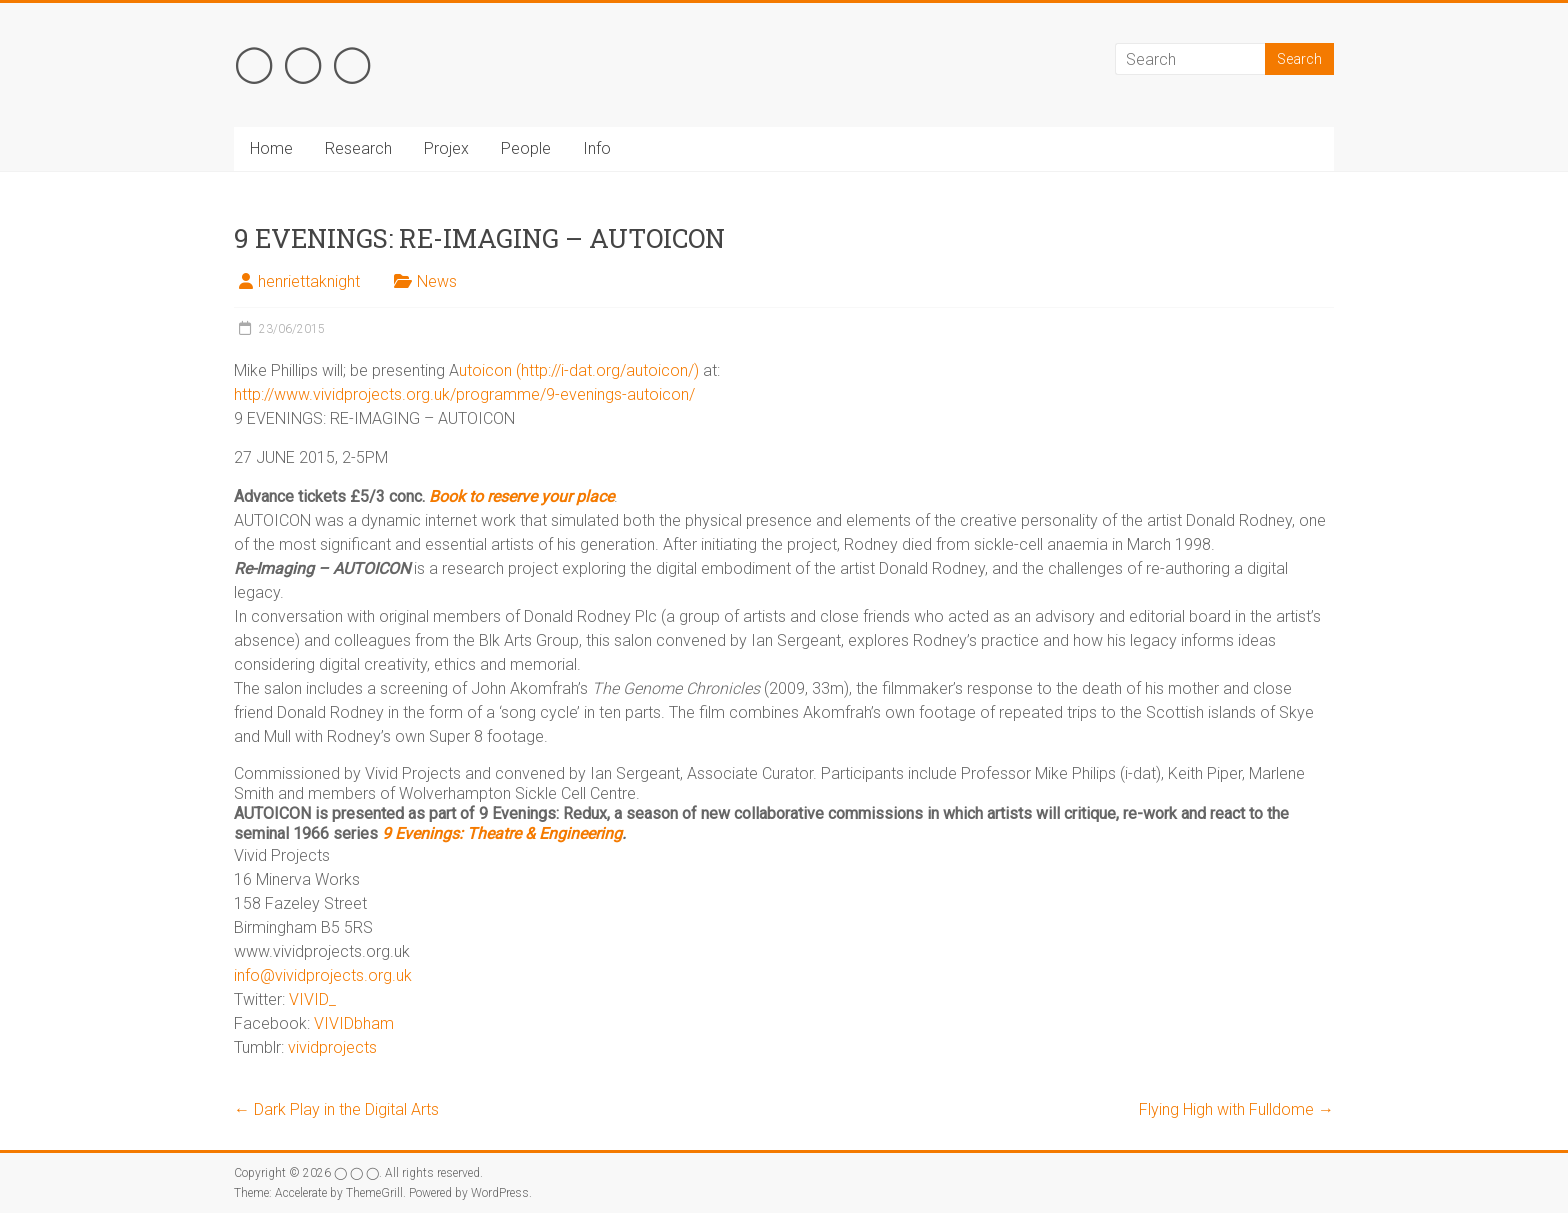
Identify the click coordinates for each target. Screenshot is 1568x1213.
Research (358, 148)
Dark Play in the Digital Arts (336, 1109)
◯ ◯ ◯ (303, 61)
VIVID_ (312, 999)
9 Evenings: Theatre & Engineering (502, 833)
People (526, 148)
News (437, 281)
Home (271, 148)
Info (597, 148)
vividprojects (332, 1047)
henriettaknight (309, 281)
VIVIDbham (354, 1023)
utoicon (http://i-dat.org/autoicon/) (579, 370)
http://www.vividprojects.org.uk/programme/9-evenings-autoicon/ (464, 394)
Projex (446, 148)
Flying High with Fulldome (1236, 1109)
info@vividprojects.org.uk (323, 975)
